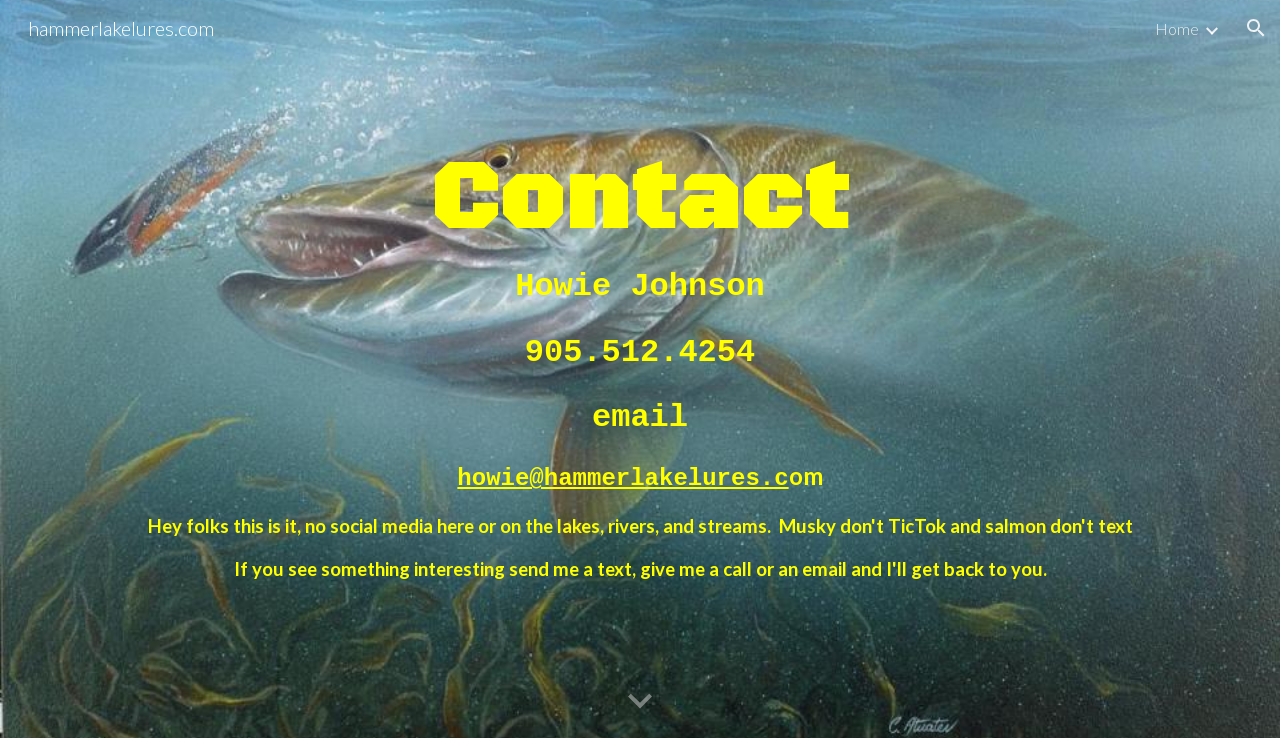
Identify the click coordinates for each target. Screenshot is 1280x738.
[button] (1256, 28)
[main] (640, 368)
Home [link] (1177, 28)
